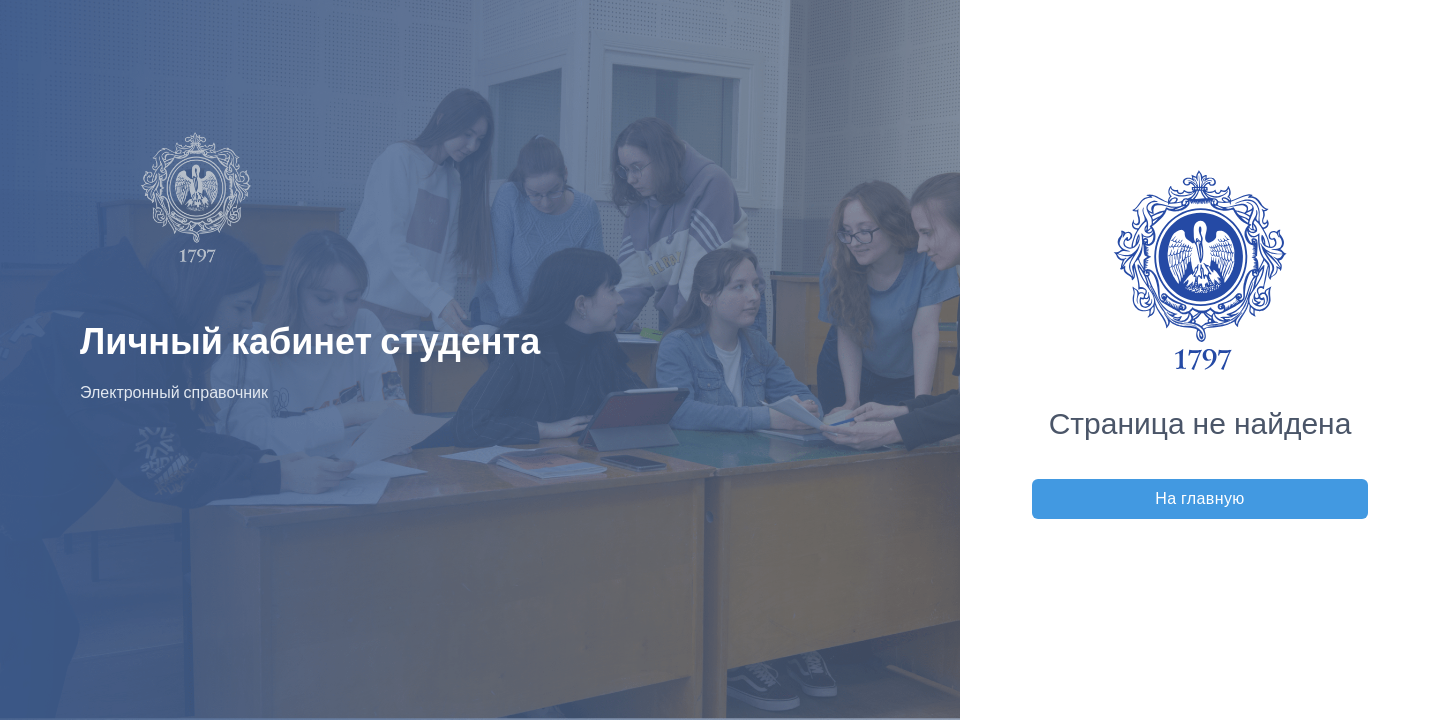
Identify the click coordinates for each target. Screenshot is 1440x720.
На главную (1200, 498)
